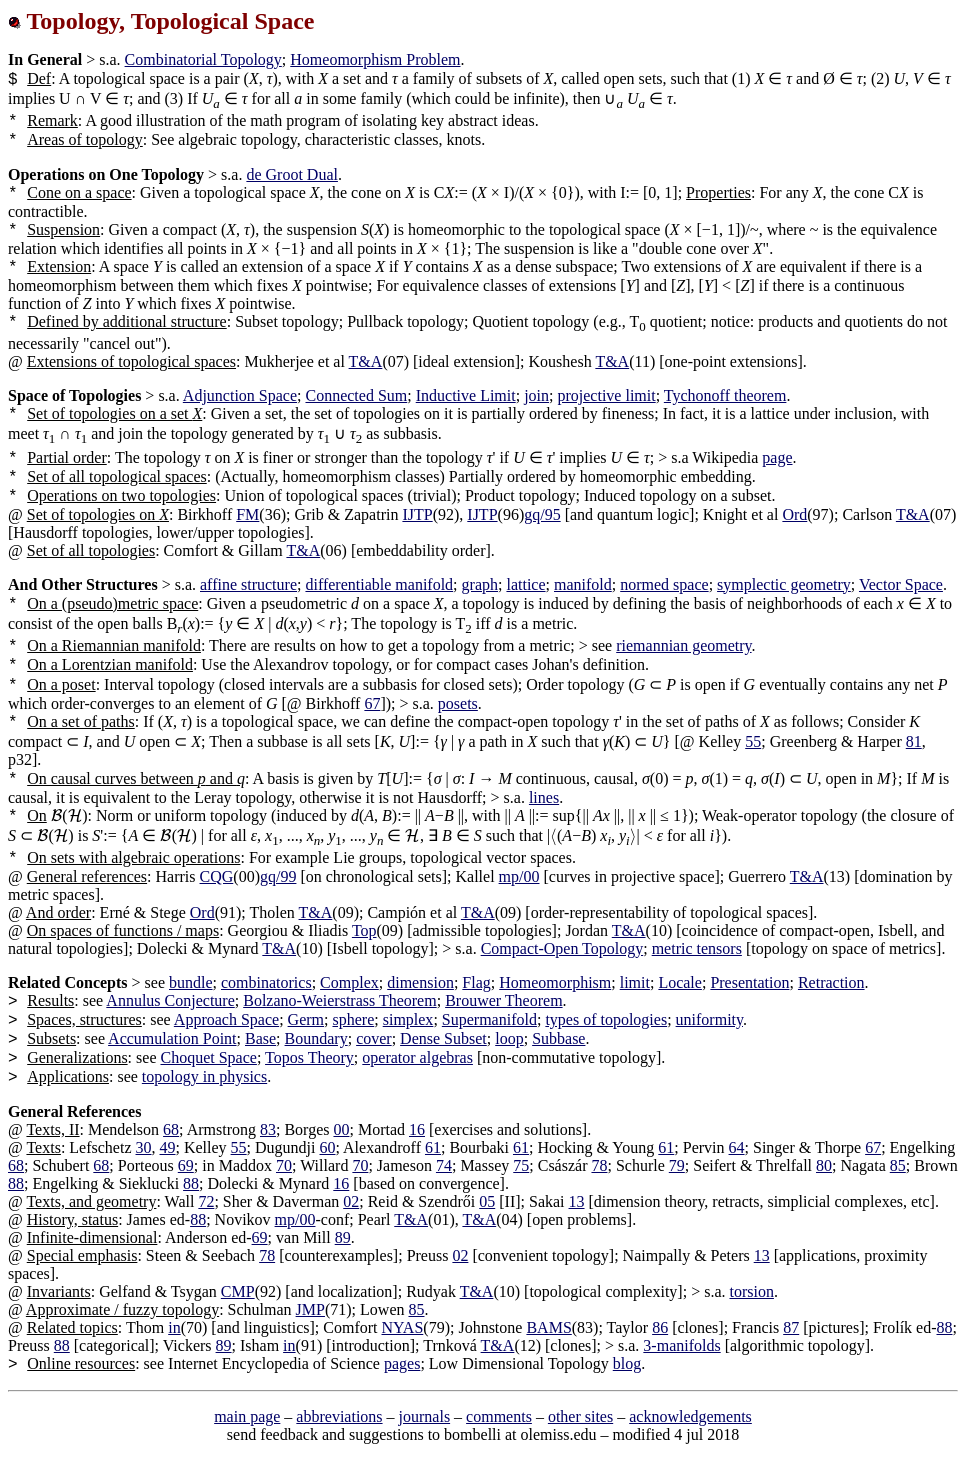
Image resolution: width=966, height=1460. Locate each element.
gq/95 (542, 514)
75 (521, 1165)
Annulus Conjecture (170, 1000)
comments (499, 1416)
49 (168, 1147)
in (174, 1327)
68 (171, 1129)
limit (635, 982)
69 (186, 1165)
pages (402, 1363)
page (777, 457)
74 (444, 1165)
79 (677, 1165)
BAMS (548, 1327)
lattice (525, 584)
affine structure (248, 584)
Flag (476, 982)
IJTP (417, 514)
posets (458, 703)
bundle (191, 982)
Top (364, 930)
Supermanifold (489, 1019)
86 (660, 1327)
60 (328, 1147)
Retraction (831, 982)
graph (480, 584)
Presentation (749, 982)
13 (577, 1201)
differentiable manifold (379, 584)
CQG (217, 876)
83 (268, 1129)
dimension (420, 982)
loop (509, 1038)
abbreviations (339, 1416)
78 (599, 1165)
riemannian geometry (683, 645)
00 (341, 1129)
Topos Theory (309, 1057)
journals (425, 1416)
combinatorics (266, 982)
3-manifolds (681, 1345)
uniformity (709, 1019)
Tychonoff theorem (725, 395)
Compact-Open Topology (562, 948)
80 (824, 1165)
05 (487, 1201)
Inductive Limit (466, 395)
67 (372, 703)
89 (343, 1237)
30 (144, 1147)
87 (791, 1327)
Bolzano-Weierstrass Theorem (339, 1000)
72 (206, 1201)
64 (737, 1147)
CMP (238, 1291)
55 (753, 741)
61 (433, 1147)
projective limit (606, 395)
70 (284, 1165)
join (536, 395)
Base (260, 1038)
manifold (583, 584)
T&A (366, 361)
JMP (310, 1309)
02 (351, 1201)
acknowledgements (690, 1416)
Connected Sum (356, 395)
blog (627, 1363)
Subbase (558, 1038)
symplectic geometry (784, 584)
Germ (306, 1019)
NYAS (403, 1327)
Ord (794, 514)
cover (374, 1038)
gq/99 (278, 876)
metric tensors (697, 948)
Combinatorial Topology (203, 59)
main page (247, 1416)
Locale (680, 982)
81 (914, 741)
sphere (353, 1019)
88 (16, 1183)
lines (544, 797)
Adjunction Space (240, 395)
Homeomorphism (555, 982)
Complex (349, 982)
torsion (751, 1291)
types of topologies (606, 1019)
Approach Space (226, 1019)
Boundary (316, 1038)
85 (898, 1165)
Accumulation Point (172, 1038)
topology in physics (204, 1076)
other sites (580, 1416)
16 (417, 1129)
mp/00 (519, 876)
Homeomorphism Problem (375, 59)
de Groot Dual (292, 174)
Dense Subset (443, 1038)
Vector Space (901, 584)
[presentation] (57, 815)
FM (247, 514)
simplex (408, 1019)
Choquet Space (208, 1057)
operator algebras (417, 1057)
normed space (664, 584)
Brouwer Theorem (503, 1000)
